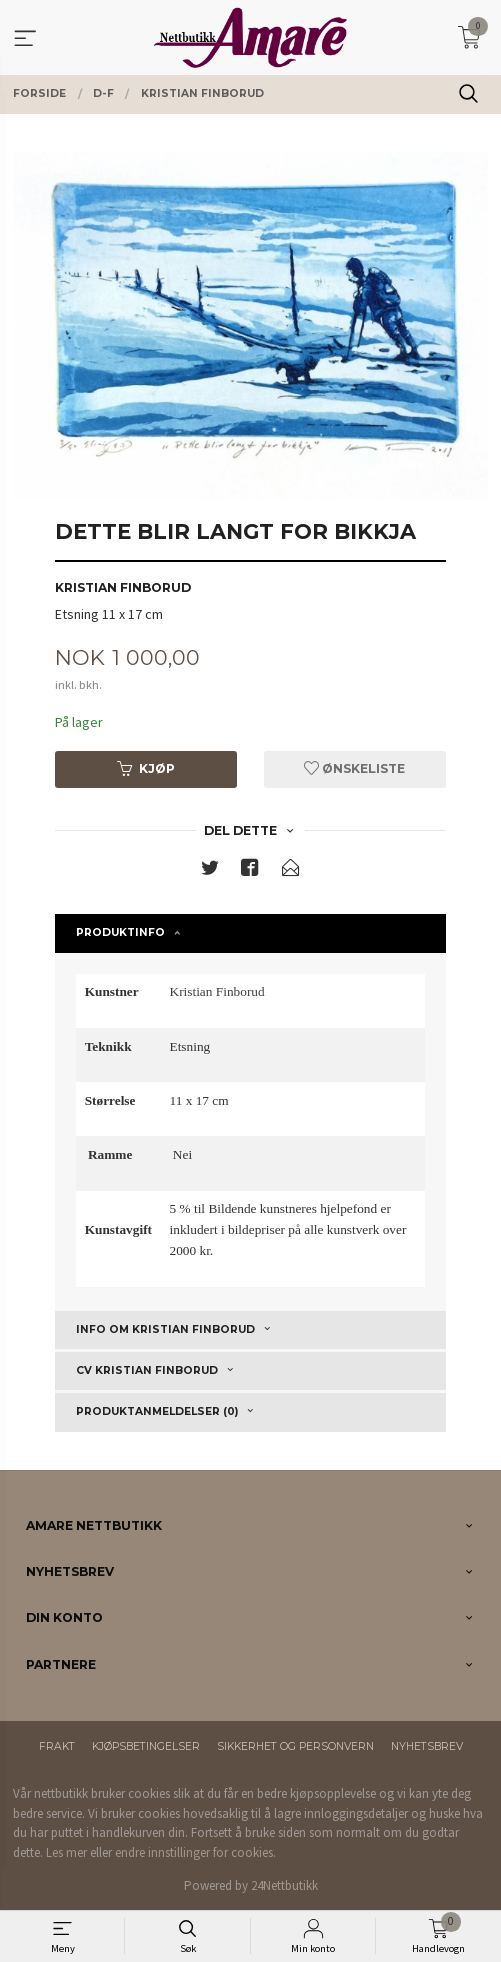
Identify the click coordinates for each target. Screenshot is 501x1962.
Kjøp (146, 768)
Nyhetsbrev (427, 1746)
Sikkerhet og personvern (295, 1746)
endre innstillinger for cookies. (195, 1852)
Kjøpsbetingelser (146, 1746)
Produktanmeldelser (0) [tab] (157, 1411)
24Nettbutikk (284, 1885)
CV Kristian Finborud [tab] (147, 1370)
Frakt (57, 1746)
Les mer (66, 1852)
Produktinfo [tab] (120, 932)
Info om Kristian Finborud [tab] (165, 1329)
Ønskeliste (354, 768)
